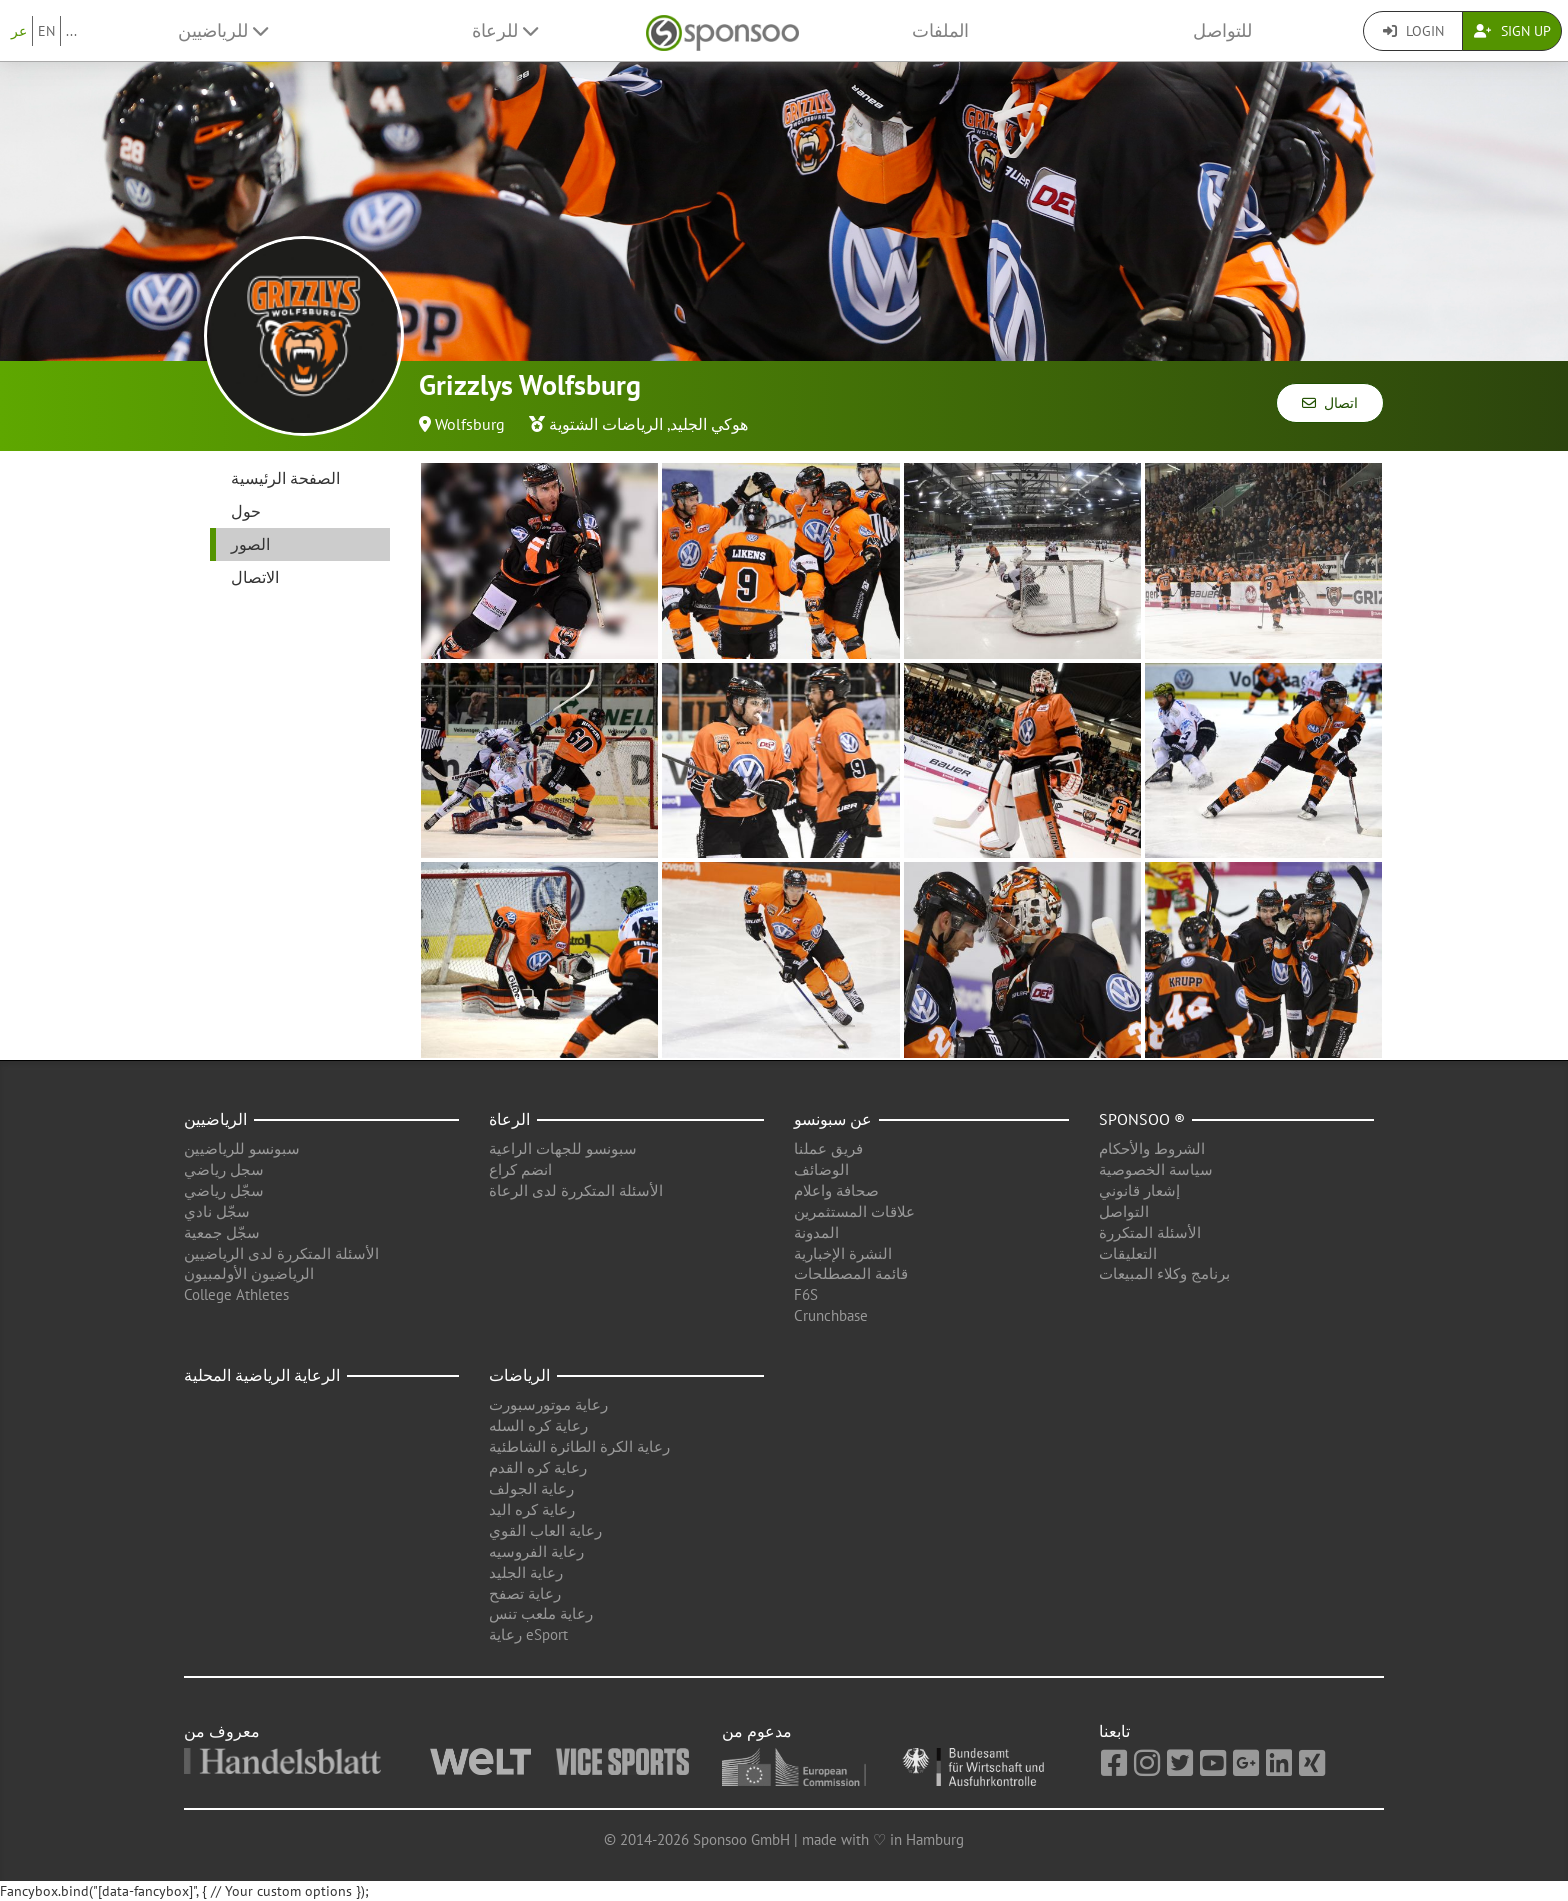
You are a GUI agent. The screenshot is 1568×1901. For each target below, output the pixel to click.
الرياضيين (215, 1119)
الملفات (940, 30)
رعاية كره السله (538, 1425)
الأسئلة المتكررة (1150, 1232)
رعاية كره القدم (538, 1467)
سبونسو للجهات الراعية (563, 1148)
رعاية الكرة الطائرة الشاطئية (579, 1446)
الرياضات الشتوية (606, 424)
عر (19, 31)
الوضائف (821, 1169)
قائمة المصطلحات (851, 1273)
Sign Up (1512, 31)
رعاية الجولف (531, 1488)
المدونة (816, 1232)
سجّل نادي (217, 1211)
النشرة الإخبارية (843, 1253)
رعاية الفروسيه (536, 1551)
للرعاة (505, 30)
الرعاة (509, 1119)
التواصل (1124, 1211)
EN (46, 31)
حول (246, 511)
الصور (250, 544)
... (71, 31)
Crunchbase (831, 1315)
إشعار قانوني (1139, 1190)
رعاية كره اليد (532, 1509)
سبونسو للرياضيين (242, 1148)
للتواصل (1222, 30)
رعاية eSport (528, 1634)
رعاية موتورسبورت (548, 1404)
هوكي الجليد (709, 424)
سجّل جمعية (222, 1232)
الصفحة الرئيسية (285, 478)
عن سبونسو (833, 1119)
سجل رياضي (224, 1169)
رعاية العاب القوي (545, 1530)
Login (1413, 31)
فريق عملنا (828, 1148)
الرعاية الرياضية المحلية (262, 1375)
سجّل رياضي (224, 1190)
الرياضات (519, 1375)
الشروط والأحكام (1152, 1148)
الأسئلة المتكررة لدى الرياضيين (281, 1253)
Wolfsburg (470, 424)
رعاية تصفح (525, 1593)
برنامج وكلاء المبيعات (1164, 1273)
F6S (806, 1294)
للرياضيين (223, 30)
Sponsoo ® (1142, 1119)
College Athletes (236, 1294)
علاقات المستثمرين (854, 1211)
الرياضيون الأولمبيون (249, 1273)
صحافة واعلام (836, 1190)
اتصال (1330, 403)
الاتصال (255, 577)
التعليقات (1128, 1253)
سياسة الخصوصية (1156, 1169)
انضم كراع (520, 1169)
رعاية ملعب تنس (541, 1613)
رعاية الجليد (526, 1572)
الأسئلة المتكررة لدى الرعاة (576, 1190)
